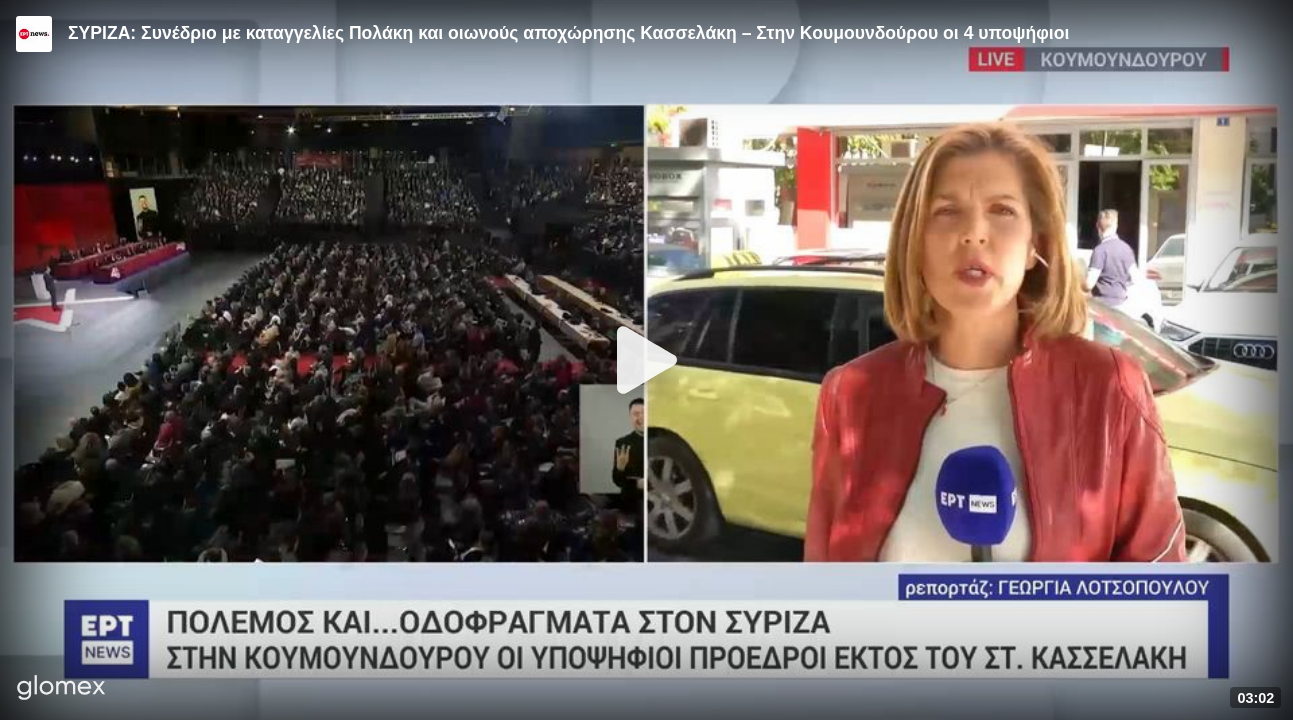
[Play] (647, 360)
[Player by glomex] (61, 689)
